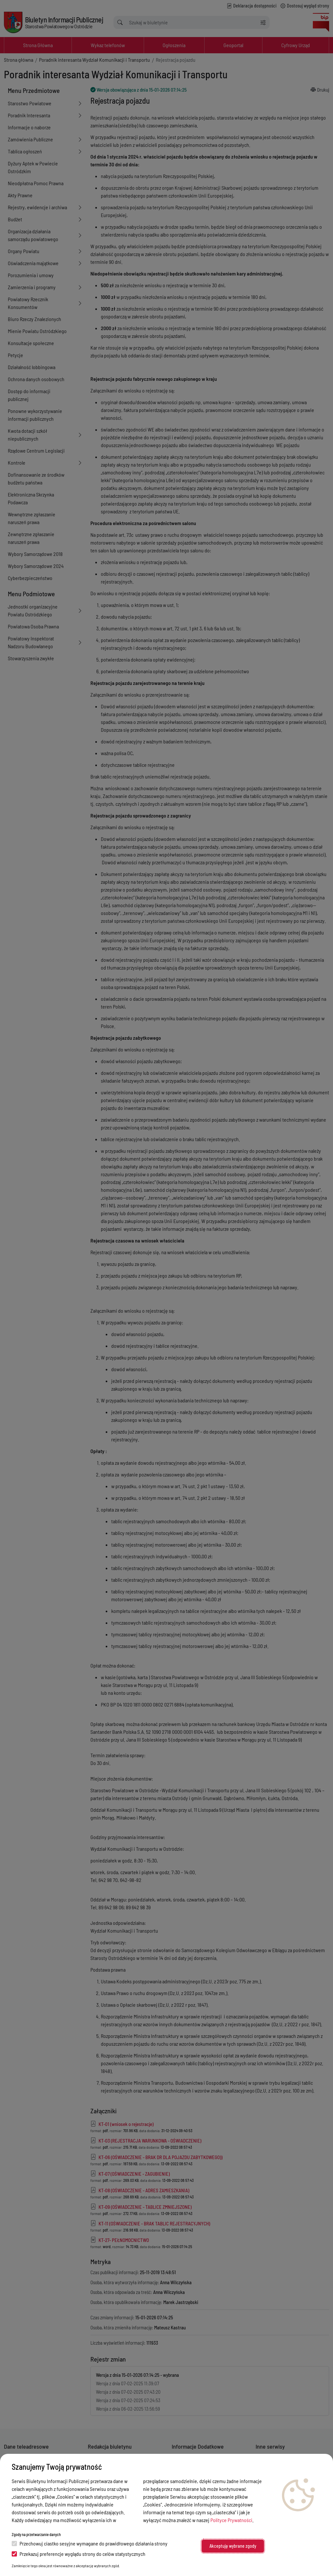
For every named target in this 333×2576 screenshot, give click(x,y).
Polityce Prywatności (231, 2520)
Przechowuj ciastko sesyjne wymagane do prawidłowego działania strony (89, 2543)
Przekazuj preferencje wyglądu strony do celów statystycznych (78, 2554)
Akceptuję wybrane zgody (232, 2546)
